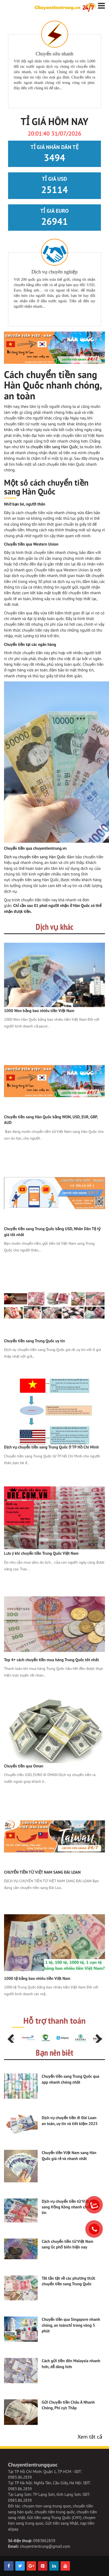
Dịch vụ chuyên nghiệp (54, 272)
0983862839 (44, 2540)
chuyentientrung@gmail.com (45, 2546)
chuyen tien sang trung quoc (46, 2506)
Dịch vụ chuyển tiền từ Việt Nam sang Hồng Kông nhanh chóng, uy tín (70, 2207)
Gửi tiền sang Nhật (61, 2523)
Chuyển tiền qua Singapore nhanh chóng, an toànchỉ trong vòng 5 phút (71, 2325)
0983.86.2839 (20, 2477)
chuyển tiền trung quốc (55, 2511)
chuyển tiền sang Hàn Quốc (54, 446)
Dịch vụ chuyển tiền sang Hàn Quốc (35, 856)
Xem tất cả (90, 2436)
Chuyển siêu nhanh (54, 53)
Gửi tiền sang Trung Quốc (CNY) (54, 2517)
